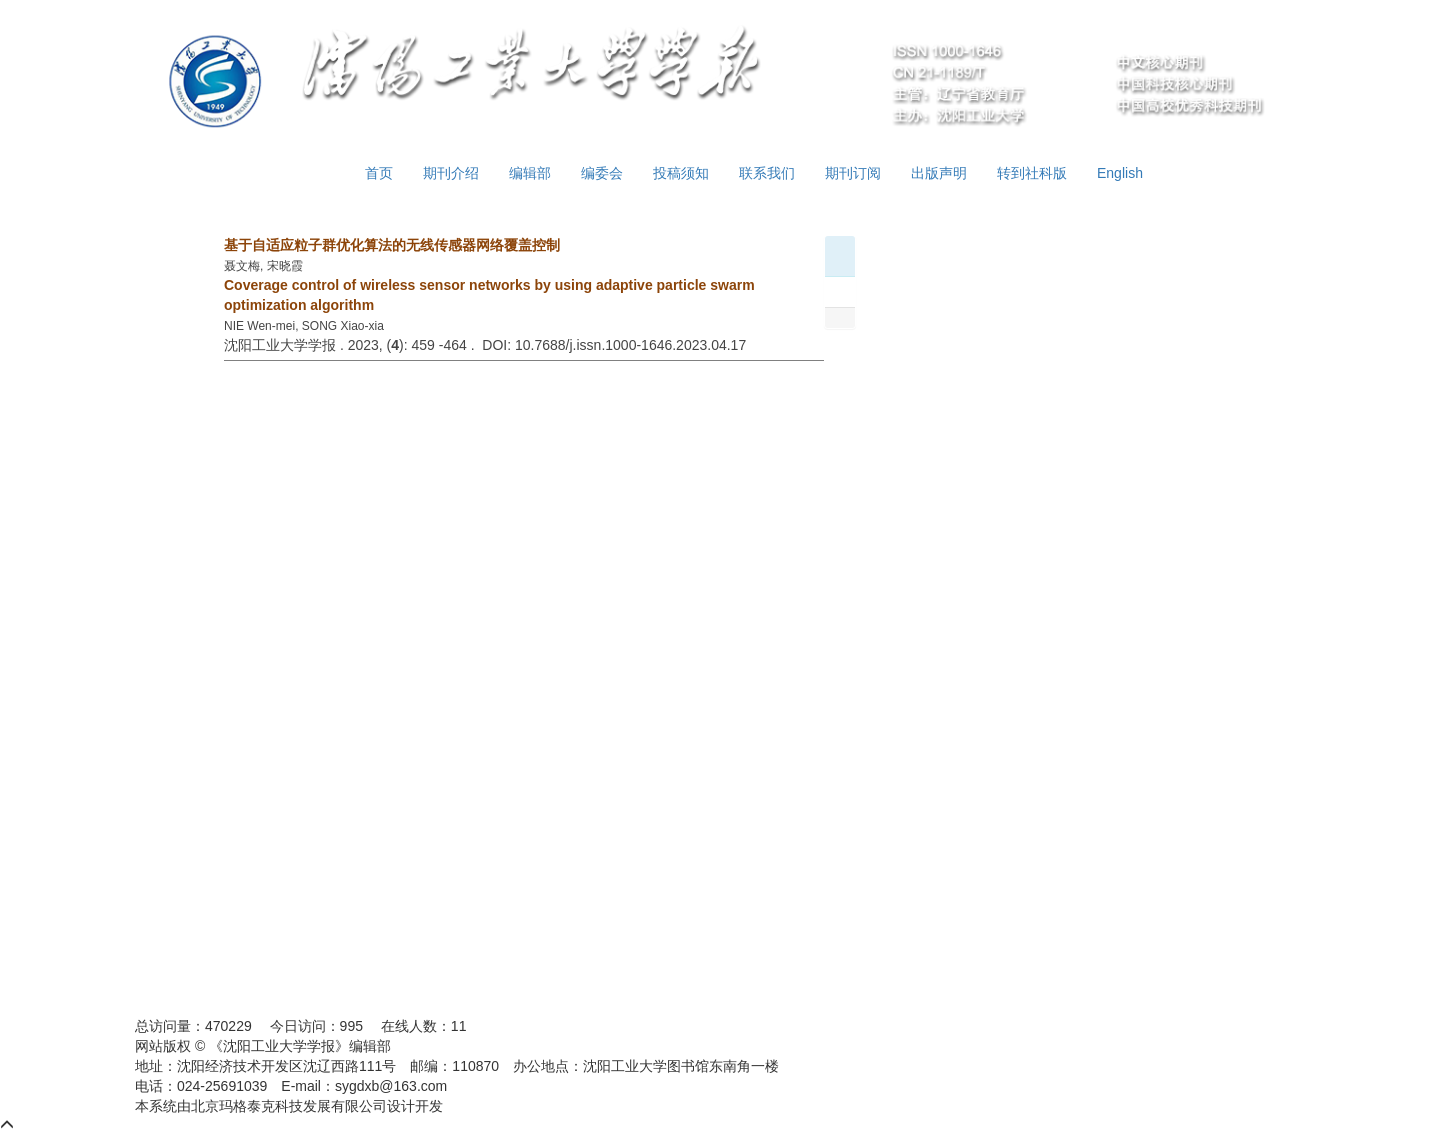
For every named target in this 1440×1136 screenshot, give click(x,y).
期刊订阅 (853, 173)
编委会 (602, 173)
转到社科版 (1032, 173)
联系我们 (767, 173)
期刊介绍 (451, 173)
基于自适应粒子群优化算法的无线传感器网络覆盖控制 (392, 245)
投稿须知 (681, 173)
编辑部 (530, 173)
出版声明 (939, 173)
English (1120, 173)
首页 (379, 173)
